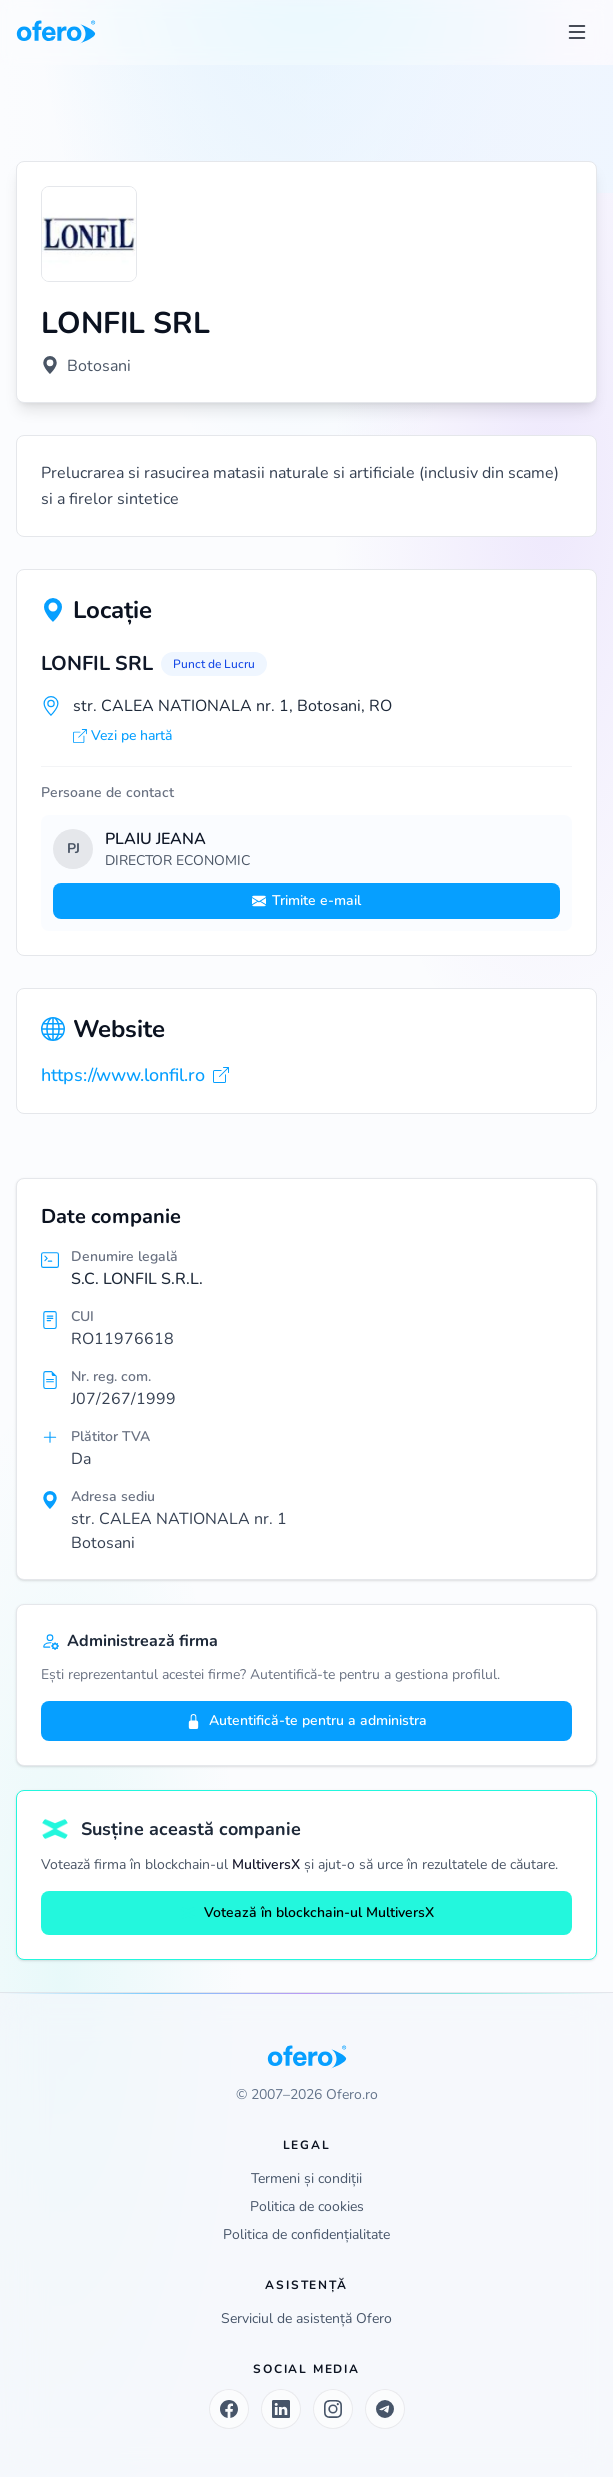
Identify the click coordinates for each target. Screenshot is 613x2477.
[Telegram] (385, 2409)
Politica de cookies (307, 2206)
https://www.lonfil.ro (135, 1075)
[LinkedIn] (281, 2409)
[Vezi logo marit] (89, 234)
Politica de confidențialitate (306, 2234)
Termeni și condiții (306, 2178)
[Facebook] (229, 2409)
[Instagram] (333, 2409)
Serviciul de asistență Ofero (306, 2318)
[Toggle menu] (577, 32)
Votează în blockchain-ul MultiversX (307, 1912)
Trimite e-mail (306, 900)
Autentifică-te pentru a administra (306, 1720)
